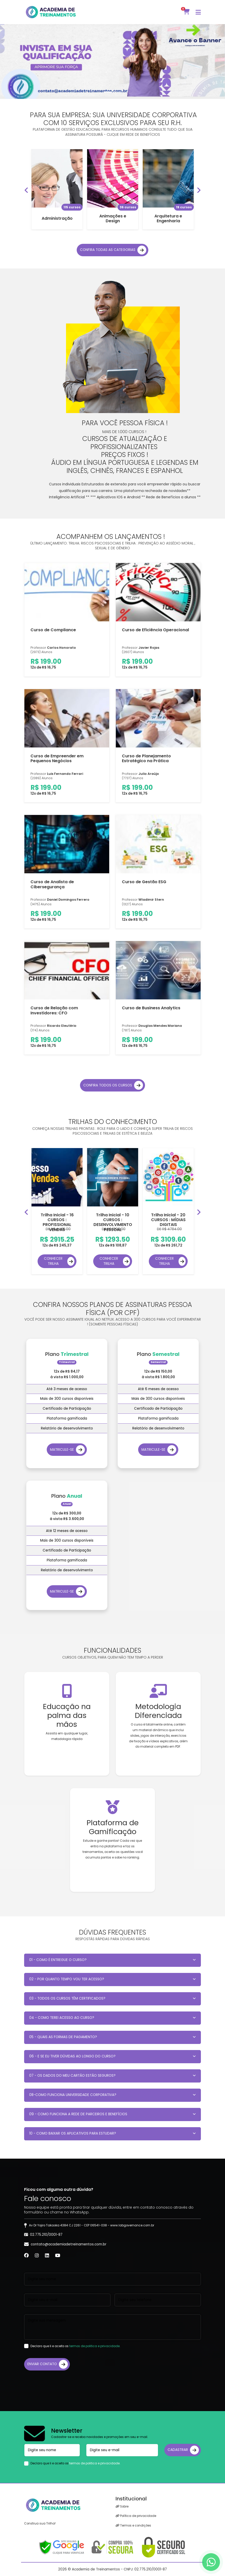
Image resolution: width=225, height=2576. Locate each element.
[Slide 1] (117, 92)
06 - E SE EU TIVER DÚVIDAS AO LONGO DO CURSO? (72, 2056)
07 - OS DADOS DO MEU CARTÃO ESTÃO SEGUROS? (72, 2075)
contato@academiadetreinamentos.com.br (68, 2244)
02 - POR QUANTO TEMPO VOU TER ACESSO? (66, 1979)
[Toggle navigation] (198, 12)
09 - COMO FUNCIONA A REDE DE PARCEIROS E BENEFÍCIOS (78, 2114)
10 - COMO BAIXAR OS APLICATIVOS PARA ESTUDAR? (72, 2133)
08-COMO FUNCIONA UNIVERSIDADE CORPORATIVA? (72, 2094)
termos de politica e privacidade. (94, 2346)
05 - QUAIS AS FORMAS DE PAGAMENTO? (63, 2037)
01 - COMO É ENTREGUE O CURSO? (58, 1959)
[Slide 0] (108, 92)
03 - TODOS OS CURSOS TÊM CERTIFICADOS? (67, 1998)
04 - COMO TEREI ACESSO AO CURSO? (61, 2017)
